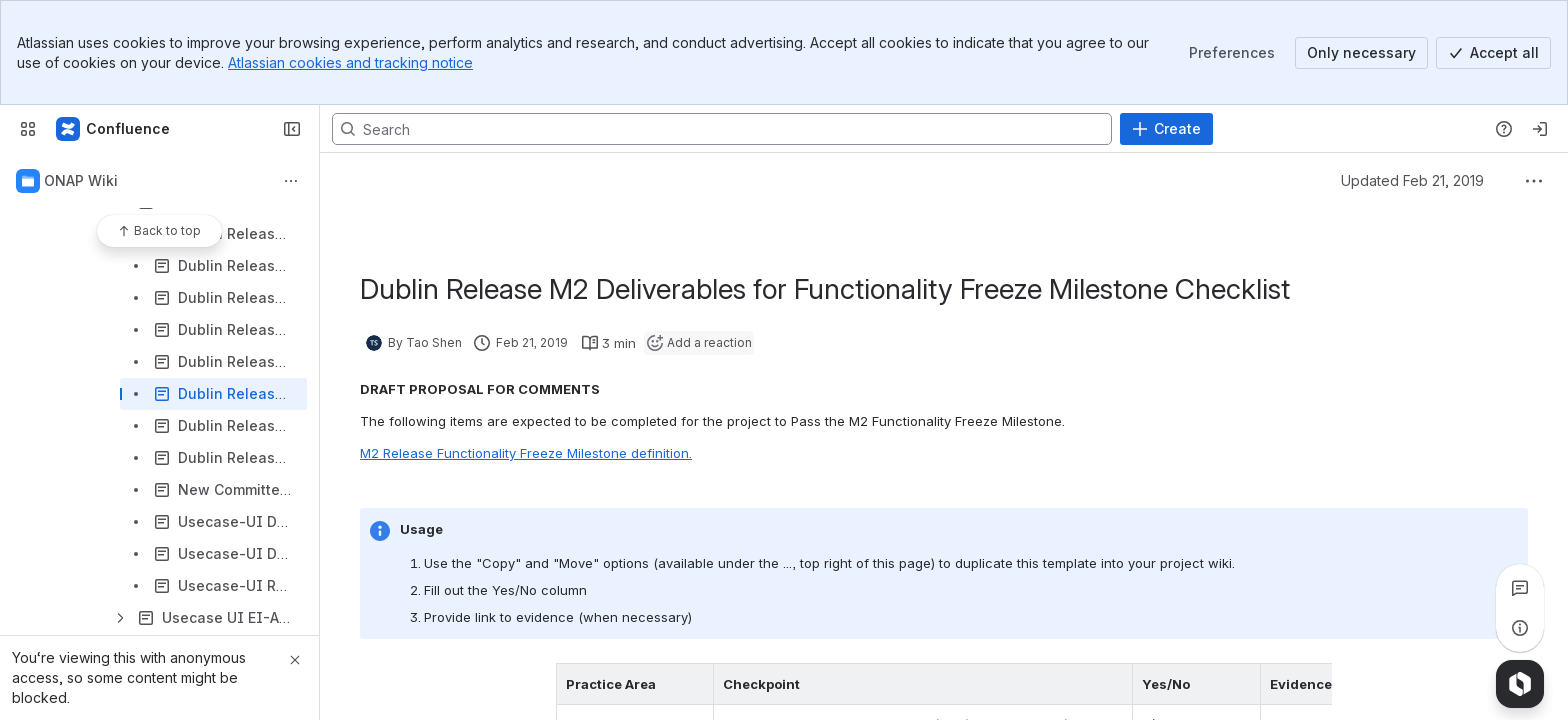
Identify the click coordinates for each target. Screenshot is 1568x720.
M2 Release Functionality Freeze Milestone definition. (526, 453)
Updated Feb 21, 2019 (1412, 180)
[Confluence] (114, 129)
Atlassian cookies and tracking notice (350, 62)
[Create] (1166, 129)
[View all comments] (1520, 588)
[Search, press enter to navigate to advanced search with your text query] (722, 129)
